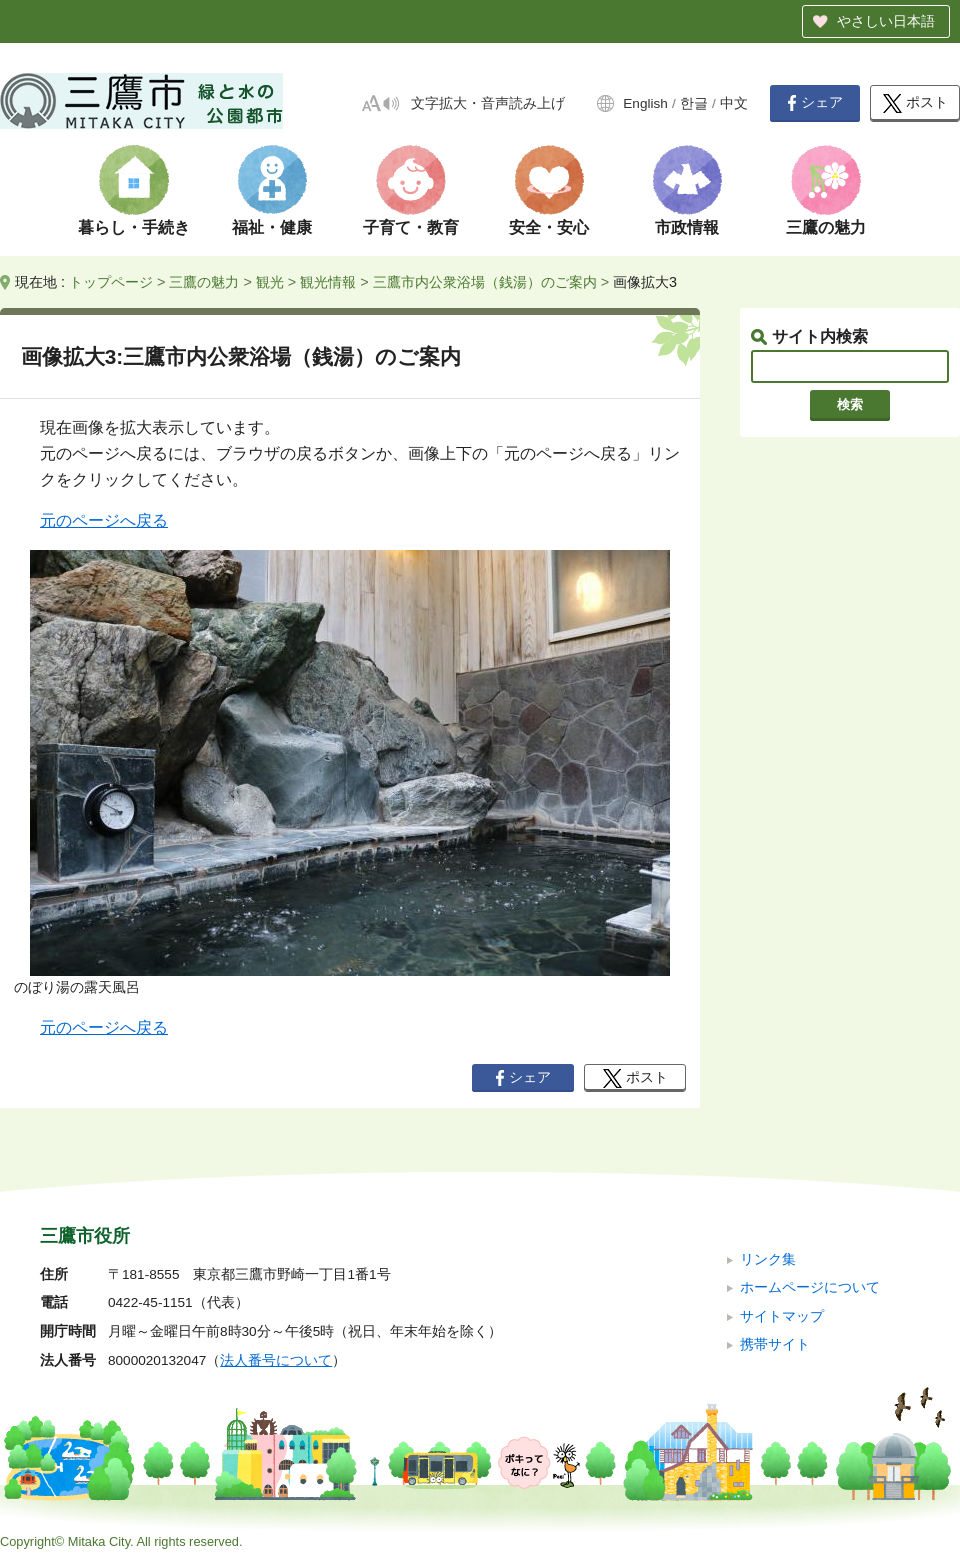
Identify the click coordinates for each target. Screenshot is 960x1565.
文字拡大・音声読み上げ (488, 103)
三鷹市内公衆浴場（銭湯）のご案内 (485, 282)
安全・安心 (549, 227)
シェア (815, 103)
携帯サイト (775, 1344)
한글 (694, 103)
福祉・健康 (272, 227)
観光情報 (328, 282)
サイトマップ (782, 1316)
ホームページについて (810, 1287)
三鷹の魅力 (826, 227)
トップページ (111, 282)
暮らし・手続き (134, 227)
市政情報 (687, 227)
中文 (734, 103)
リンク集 (768, 1259)
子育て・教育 (411, 227)
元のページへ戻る (104, 520)
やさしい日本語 (886, 21)
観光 (270, 282)
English (645, 103)
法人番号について (276, 1360)
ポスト (915, 103)
